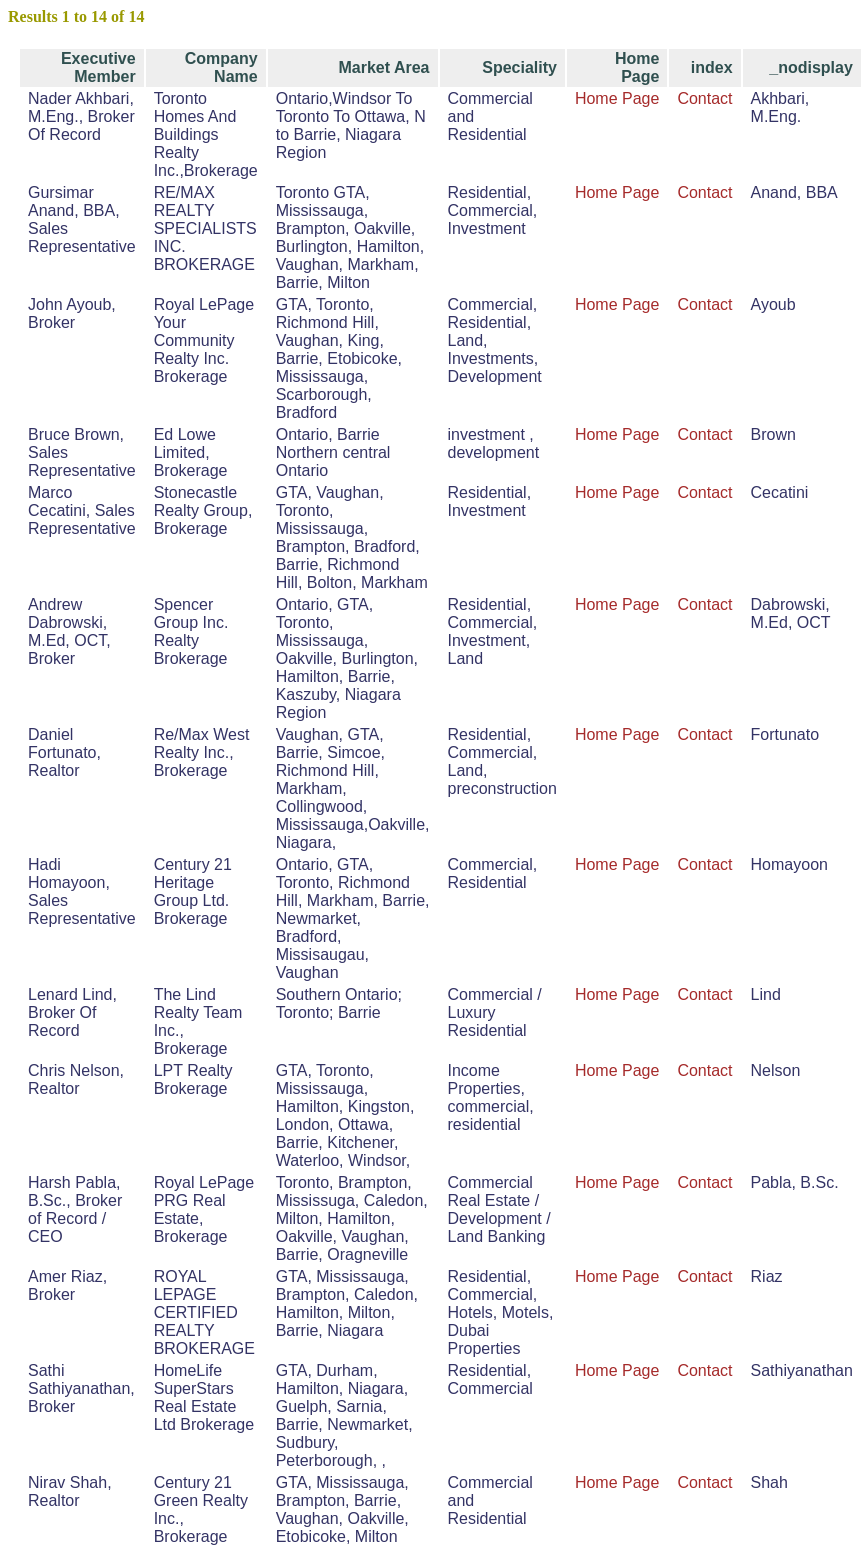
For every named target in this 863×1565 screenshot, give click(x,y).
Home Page (617, 98)
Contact (704, 98)
